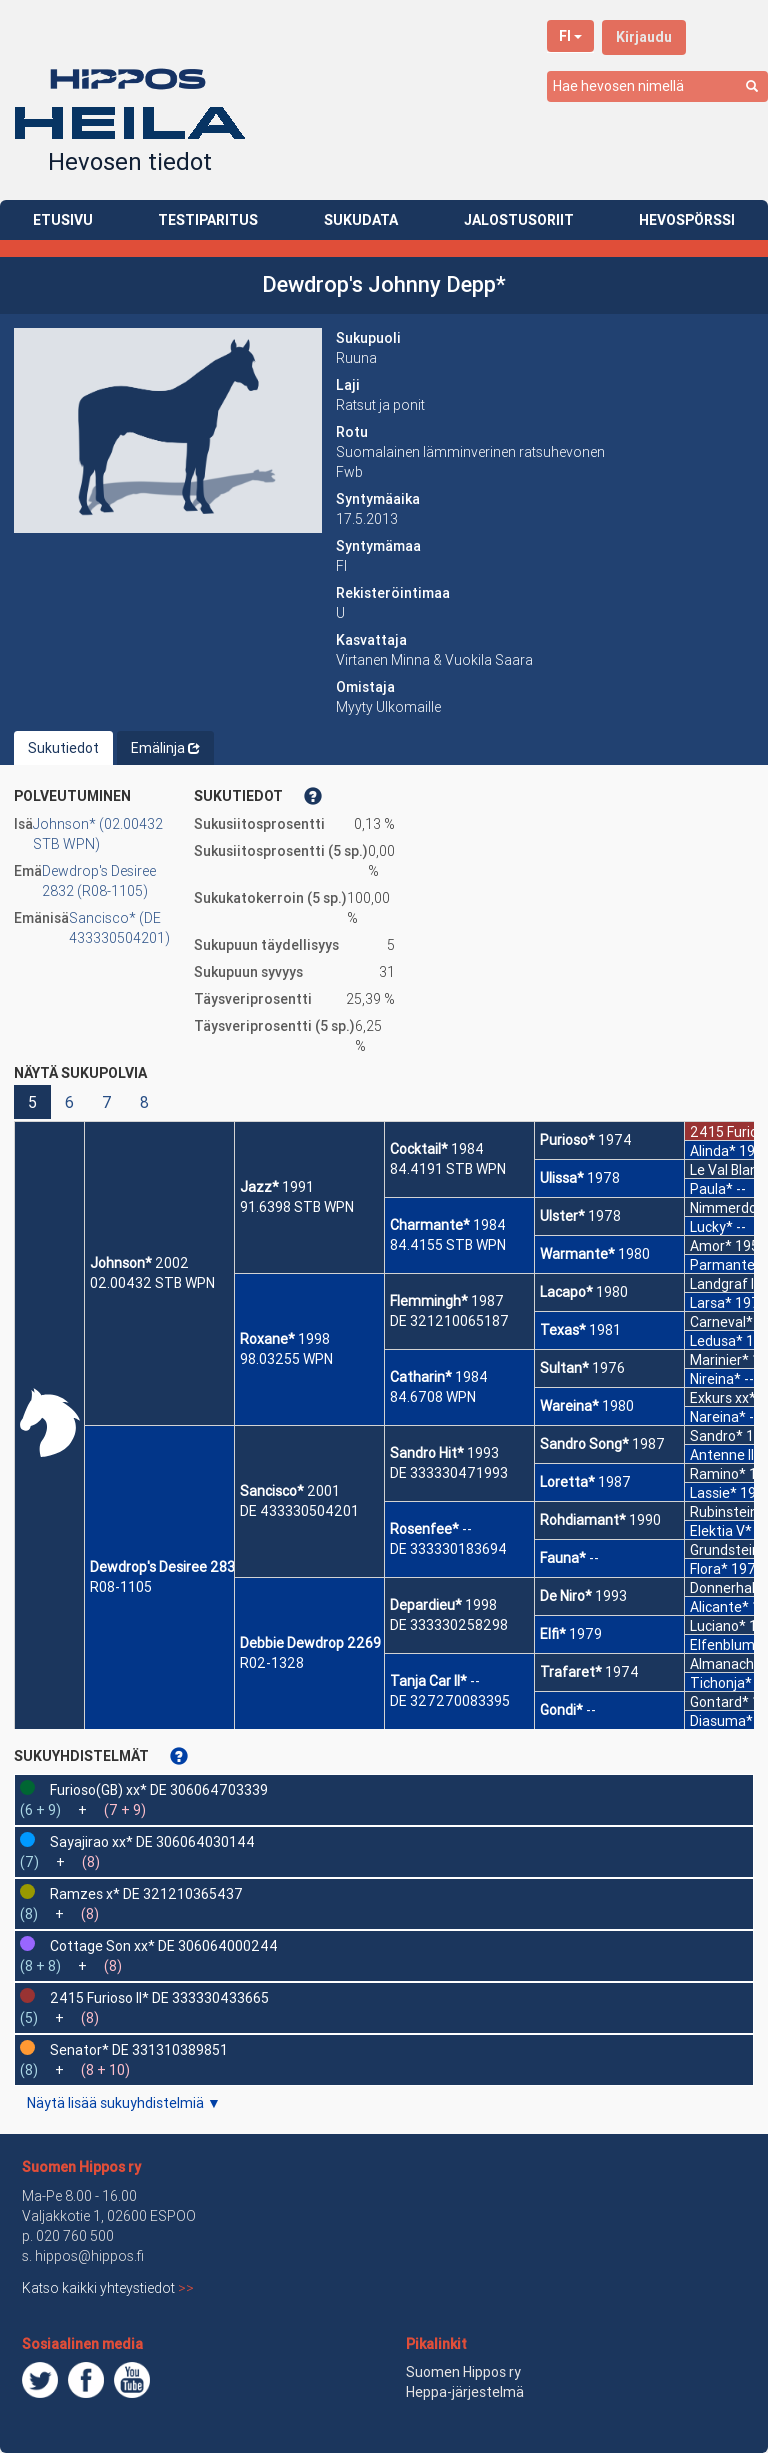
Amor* (711, 1246)
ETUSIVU (63, 220)
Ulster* (562, 1216)
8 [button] (144, 1102)
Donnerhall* (727, 1588)
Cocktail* (419, 1149)
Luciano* (718, 1626)
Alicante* (719, 1607)
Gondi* (561, 1710)
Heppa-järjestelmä (465, 2392)
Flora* (709, 1569)
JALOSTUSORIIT (519, 220)
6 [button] (69, 1102)
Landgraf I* (725, 1284)
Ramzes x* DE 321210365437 (146, 1894)
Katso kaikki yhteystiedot (108, 2288)
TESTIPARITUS (208, 220)
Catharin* (421, 1377)
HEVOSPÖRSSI (687, 220)
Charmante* (430, 1225)
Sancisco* (272, 1491)
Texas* (563, 1330)
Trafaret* (571, 1672)
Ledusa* (716, 1341)
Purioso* (567, 1140)
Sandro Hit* (427, 1453)
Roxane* (267, 1339)
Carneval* (721, 1322)
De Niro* (566, 1596)
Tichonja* (721, 1683)
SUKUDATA (361, 220)
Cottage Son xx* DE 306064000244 (164, 1946)
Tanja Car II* (428, 1681)
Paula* (711, 1189)
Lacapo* (566, 1292)
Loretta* (567, 1482)
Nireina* (715, 1379)
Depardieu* (426, 1605)
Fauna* (563, 1558)
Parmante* (726, 1265)
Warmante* (577, 1254)
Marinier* (719, 1360)
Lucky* (711, 1227)
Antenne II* (725, 1455)
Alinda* (713, 1151)
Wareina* (569, 1406)
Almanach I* (728, 1664)
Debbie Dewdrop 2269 (310, 1643)
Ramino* (718, 1474)
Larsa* (711, 1303)
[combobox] (657, 86)
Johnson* (121, 1263)
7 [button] (107, 1102)
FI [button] (570, 36)
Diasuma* (721, 1721)
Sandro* (716, 1436)
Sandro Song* (584, 1444)
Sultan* (564, 1368)
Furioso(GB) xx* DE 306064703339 (159, 1790)
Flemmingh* (429, 1301)
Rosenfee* (424, 1529)
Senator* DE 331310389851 (139, 2050)
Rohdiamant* (583, 1520)
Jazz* (259, 1187)
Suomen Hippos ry (81, 2167)
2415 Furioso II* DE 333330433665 (159, 1998)
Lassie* (713, 1493)
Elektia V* (721, 1531)
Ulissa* (562, 1178)
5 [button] (32, 1102)
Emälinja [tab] (165, 748)
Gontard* (719, 1702)
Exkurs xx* (723, 1398)
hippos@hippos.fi (89, 2256)
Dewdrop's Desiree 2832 (167, 1567)
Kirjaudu (644, 37)
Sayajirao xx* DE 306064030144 (152, 1842)
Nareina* (718, 1417)
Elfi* (553, 1634)
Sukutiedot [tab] (63, 748)
